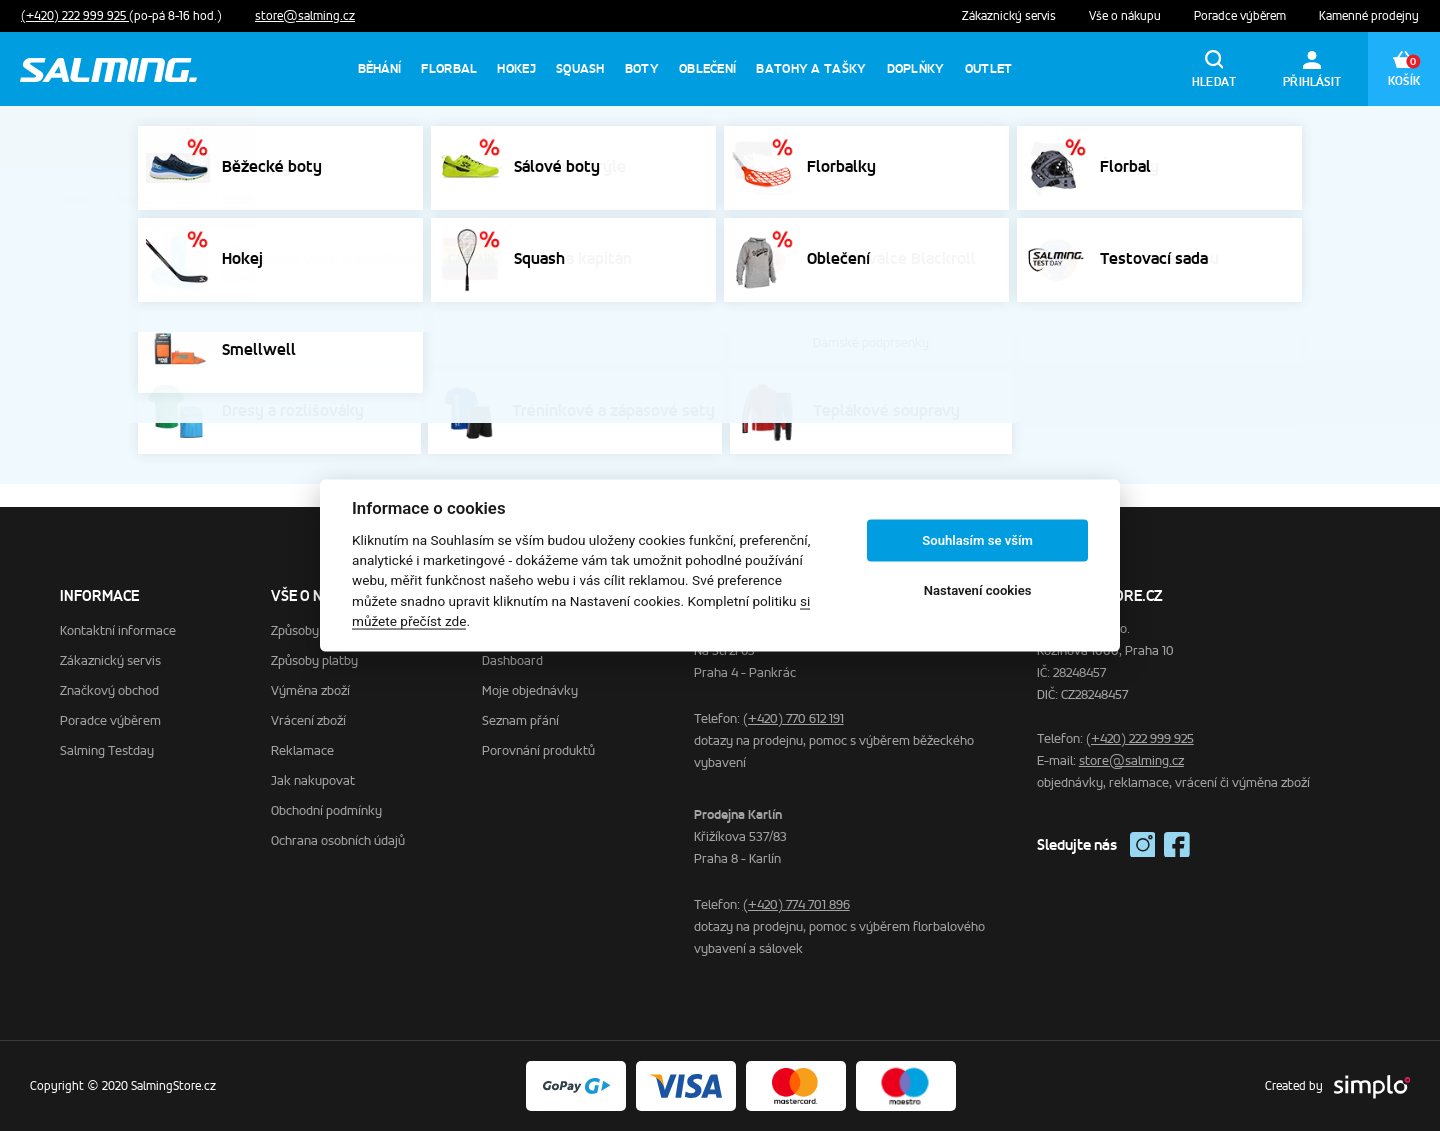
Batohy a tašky (811, 68)
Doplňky (916, 68)
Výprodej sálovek (911, 136)
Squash (580, 68)
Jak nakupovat (313, 780)
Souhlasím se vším (977, 540)
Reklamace (302, 750)
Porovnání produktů (538, 750)
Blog (187, 199)
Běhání (380, 68)
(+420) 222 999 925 (75, 16)
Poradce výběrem (1241, 16)
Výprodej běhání (1198, 136)
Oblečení (707, 68)
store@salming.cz (305, 16)
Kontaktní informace (118, 630)
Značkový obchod (109, 690)
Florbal (449, 68)
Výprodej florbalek (1057, 136)
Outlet (989, 68)
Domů (76, 199)
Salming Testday (107, 750)
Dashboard (512, 660)
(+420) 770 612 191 (793, 718)
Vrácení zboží (308, 720)
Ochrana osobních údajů (338, 840)
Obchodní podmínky (326, 810)
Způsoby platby (314, 660)
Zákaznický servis (1010, 16)
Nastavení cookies (978, 590)
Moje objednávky (530, 690)
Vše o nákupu (1126, 16)
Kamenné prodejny (1369, 16)
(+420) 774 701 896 (796, 904)
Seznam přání (520, 720)
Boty (642, 68)
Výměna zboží (310, 690)
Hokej (516, 68)
